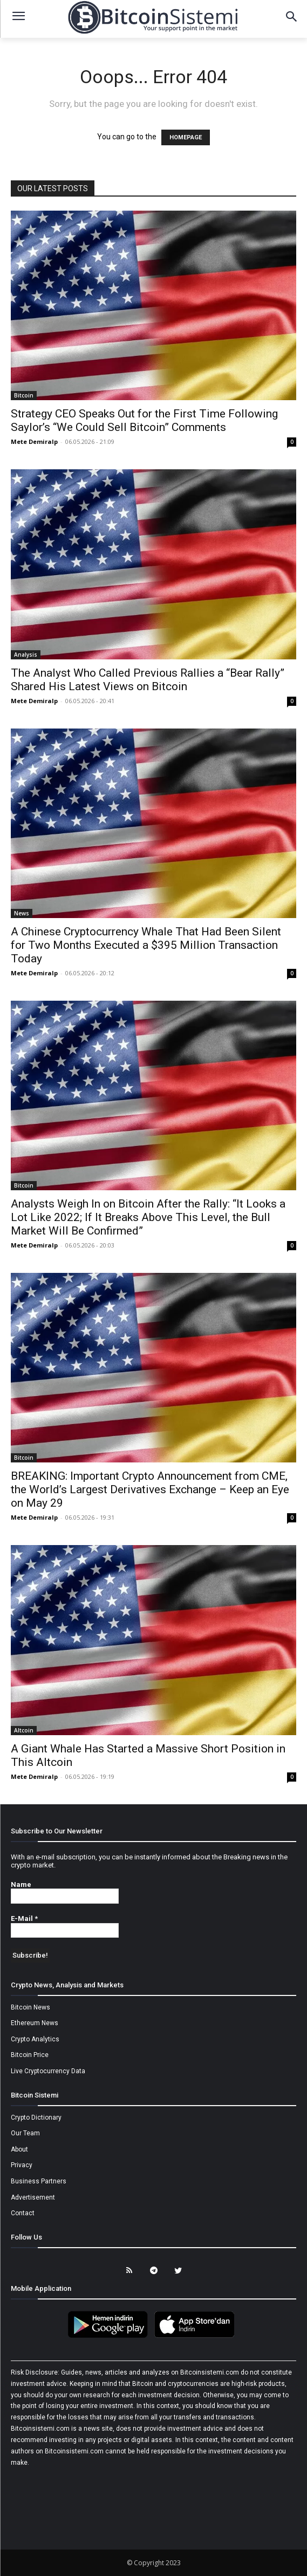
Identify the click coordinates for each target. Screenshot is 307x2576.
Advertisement (33, 2197)
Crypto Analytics (35, 2039)
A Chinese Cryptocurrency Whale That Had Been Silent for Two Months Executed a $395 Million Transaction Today (146, 945)
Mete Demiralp (34, 441)
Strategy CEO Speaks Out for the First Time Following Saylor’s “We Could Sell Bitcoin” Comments (144, 420)
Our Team (25, 2133)
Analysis (25, 654)
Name (21, 1884)
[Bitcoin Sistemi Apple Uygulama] (197, 2336)
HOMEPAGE (185, 137)
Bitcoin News (30, 2007)
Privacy (21, 2165)
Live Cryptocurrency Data (48, 2071)
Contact (23, 2213)
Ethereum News (34, 2023)
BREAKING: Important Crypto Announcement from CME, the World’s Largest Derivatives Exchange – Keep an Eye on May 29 (150, 1489)
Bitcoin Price (30, 2055)
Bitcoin (23, 395)
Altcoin (23, 1730)
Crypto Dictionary (36, 2117)
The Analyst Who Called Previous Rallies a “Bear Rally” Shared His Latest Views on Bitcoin (147, 679)
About (19, 2149)
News (21, 913)
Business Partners (38, 2181)
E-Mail (24, 1918)
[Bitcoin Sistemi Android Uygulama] (110, 2336)
